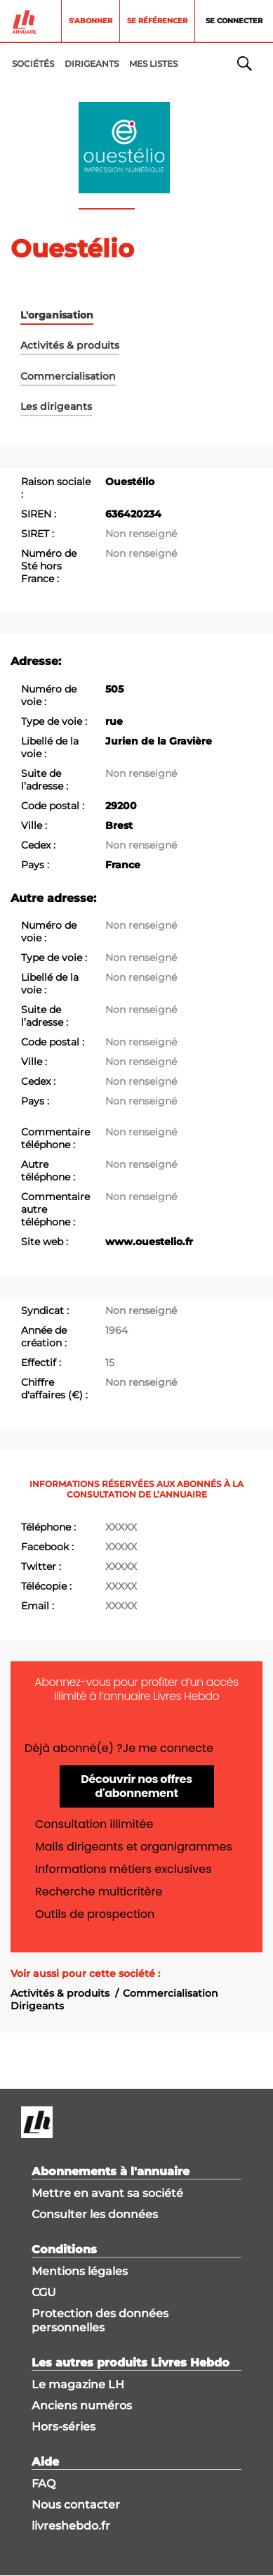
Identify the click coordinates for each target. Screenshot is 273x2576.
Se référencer (157, 20)
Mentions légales (80, 2271)
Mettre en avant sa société (107, 2193)
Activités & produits (60, 1993)
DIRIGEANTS (92, 63)
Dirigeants (37, 2005)
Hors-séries (63, 2426)
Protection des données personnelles (100, 2320)
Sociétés (33, 63)
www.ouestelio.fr (149, 1241)
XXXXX (121, 1527)
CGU (44, 2292)
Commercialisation (170, 1993)
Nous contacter (76, 2504)
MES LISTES (153, 63)
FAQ (43, 2483)
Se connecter (234, 20)
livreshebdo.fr (71, 2525)
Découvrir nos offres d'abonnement (136, 1786)
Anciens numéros (82, 2405)
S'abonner (90, 20)
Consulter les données (95, 2214)
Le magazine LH (78, 2384)
